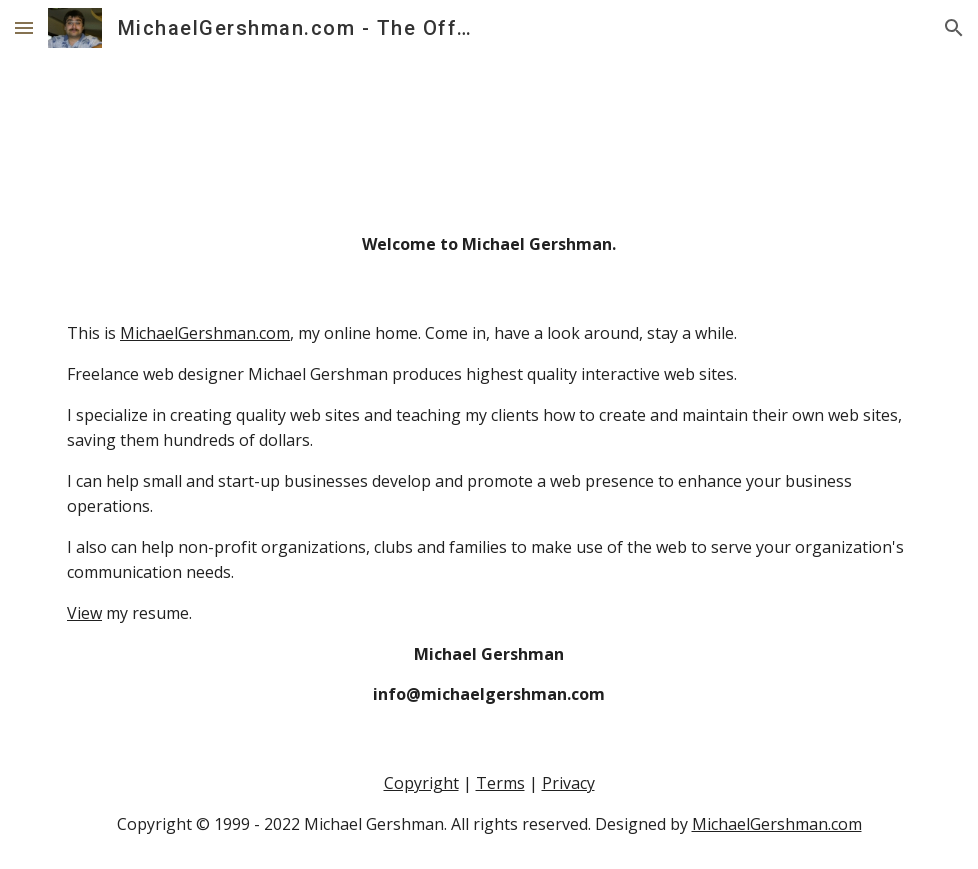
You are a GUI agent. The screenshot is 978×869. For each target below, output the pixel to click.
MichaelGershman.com (205, 333)
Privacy (568, 783)
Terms (500, 783)
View (84, 613)
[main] (489, 244)
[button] (24, 27)
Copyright (421, 783)
